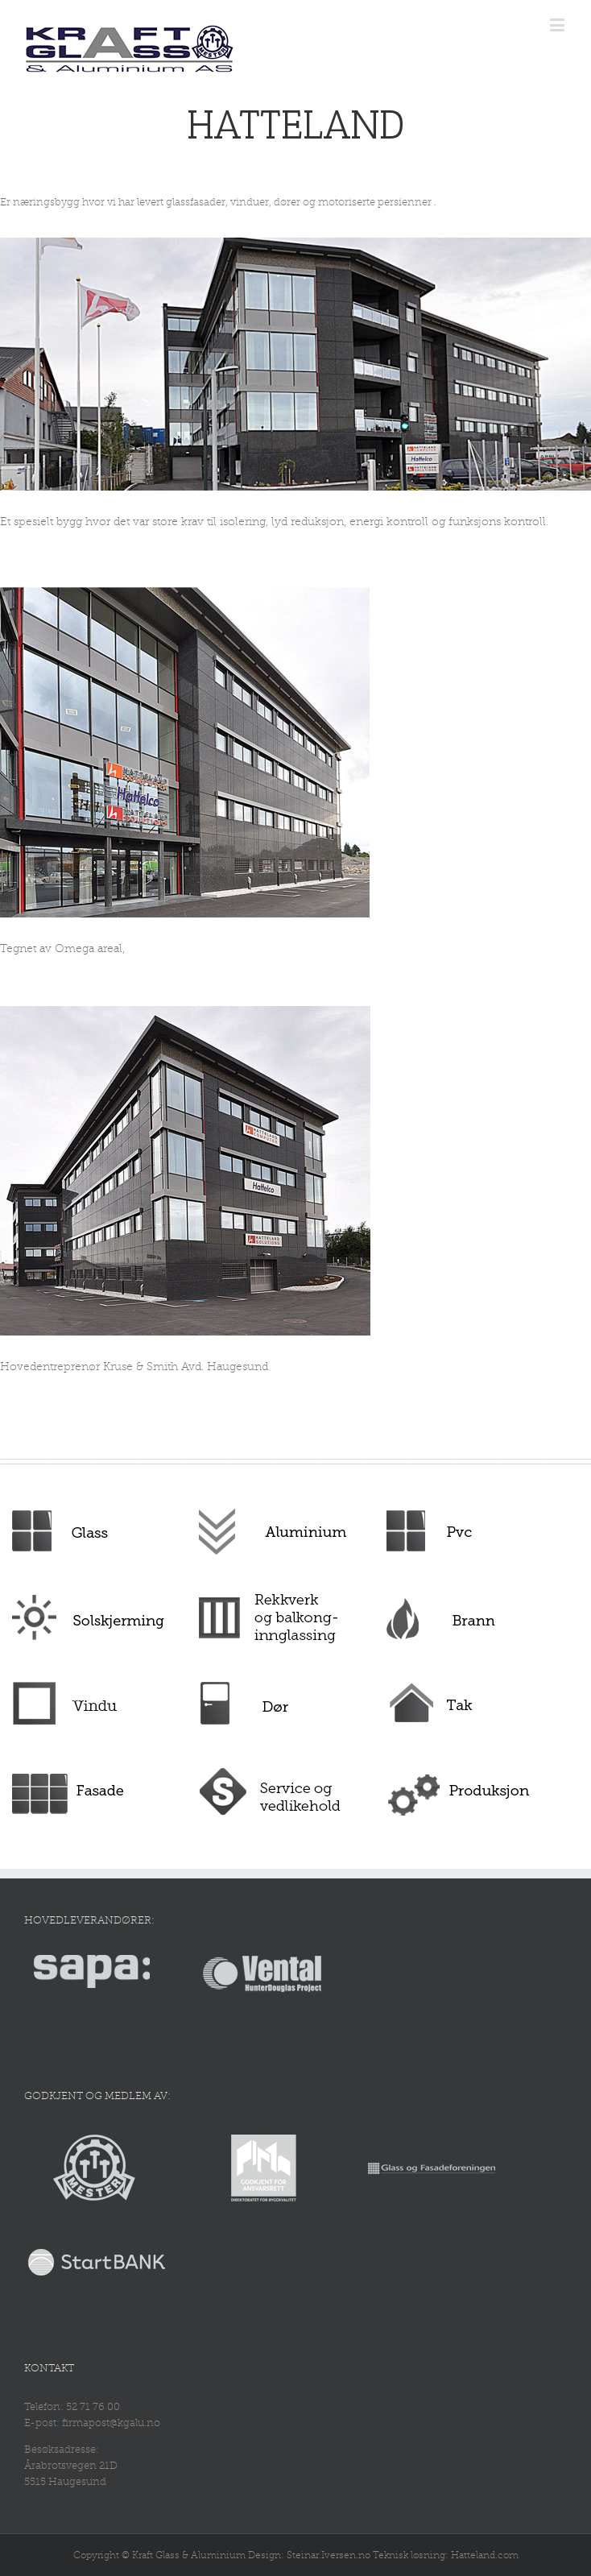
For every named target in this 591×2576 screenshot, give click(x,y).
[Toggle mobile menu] (558, 24)
